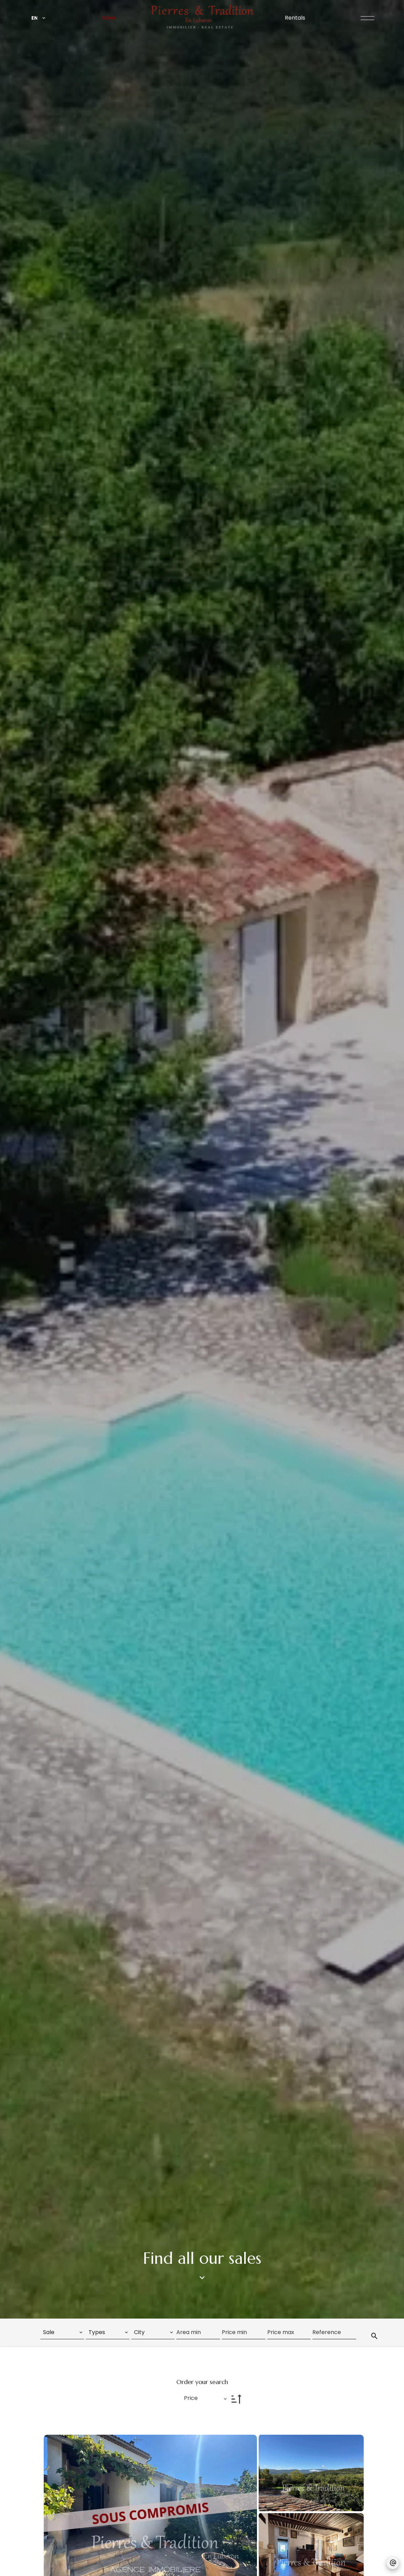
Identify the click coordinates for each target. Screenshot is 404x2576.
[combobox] (62, 2332)
